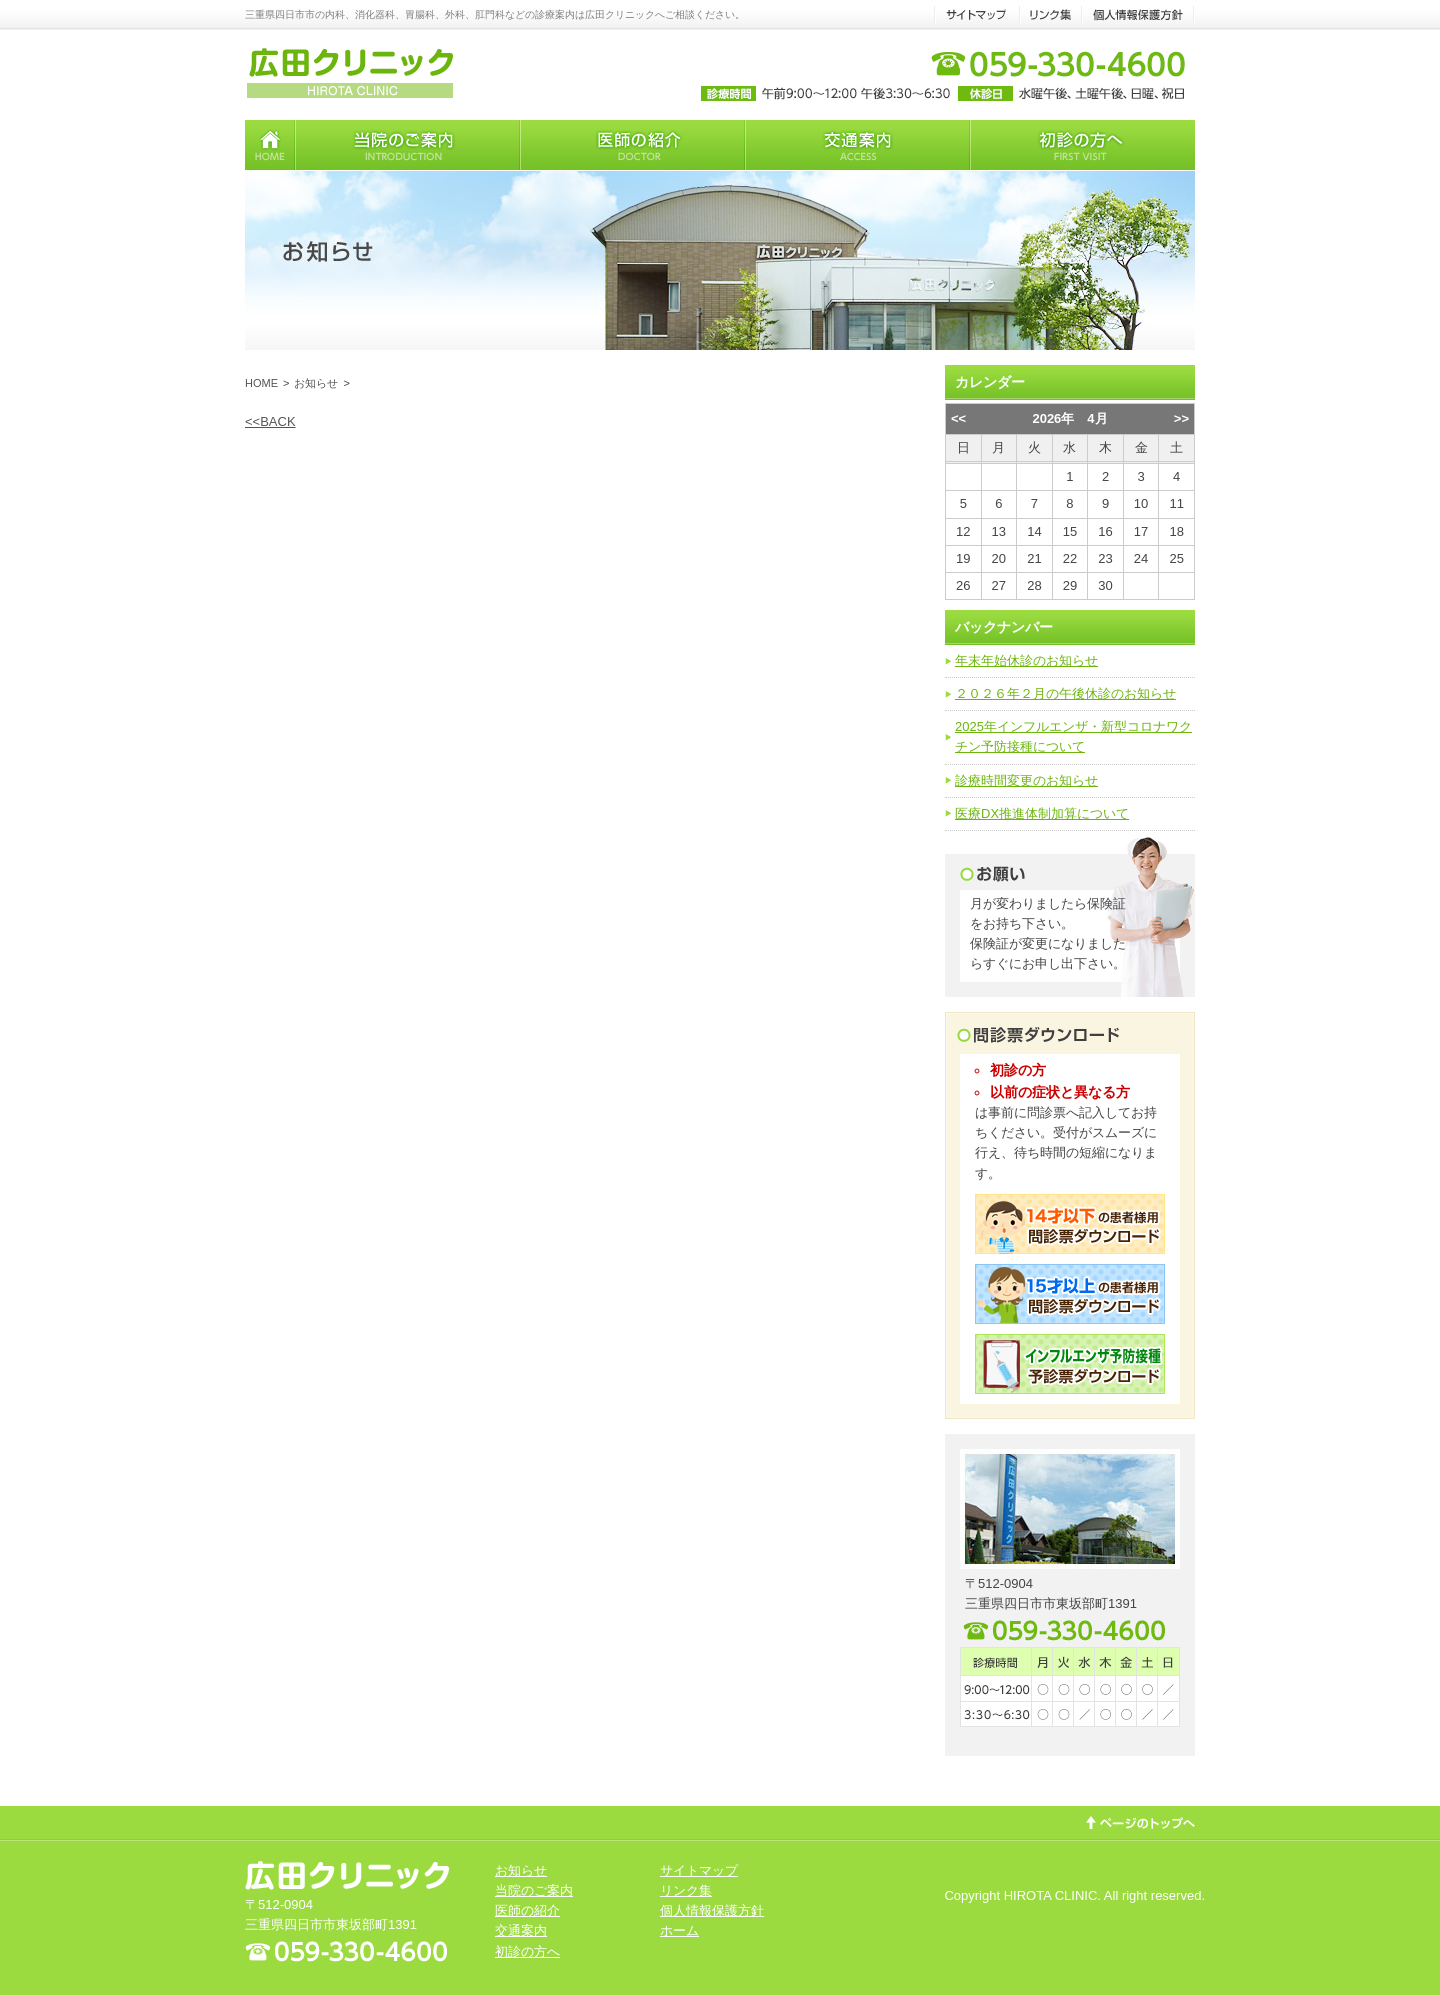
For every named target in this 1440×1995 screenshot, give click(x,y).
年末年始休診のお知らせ (1026, 660)
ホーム (679, 1930)
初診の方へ (527, 1951)
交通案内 (521, 1930)
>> (1181, 418)
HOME (261, 383)
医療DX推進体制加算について (1042, 813)
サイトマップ (699, 1870)
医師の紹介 (527, 1910)
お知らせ (316, 383)
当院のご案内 (534, 1890)
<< (958, 418)
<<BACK (270, 421)
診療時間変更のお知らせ (1026, 780)
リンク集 (686, 1890)
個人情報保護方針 (712, 1910)
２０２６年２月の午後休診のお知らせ (1065, 693)
